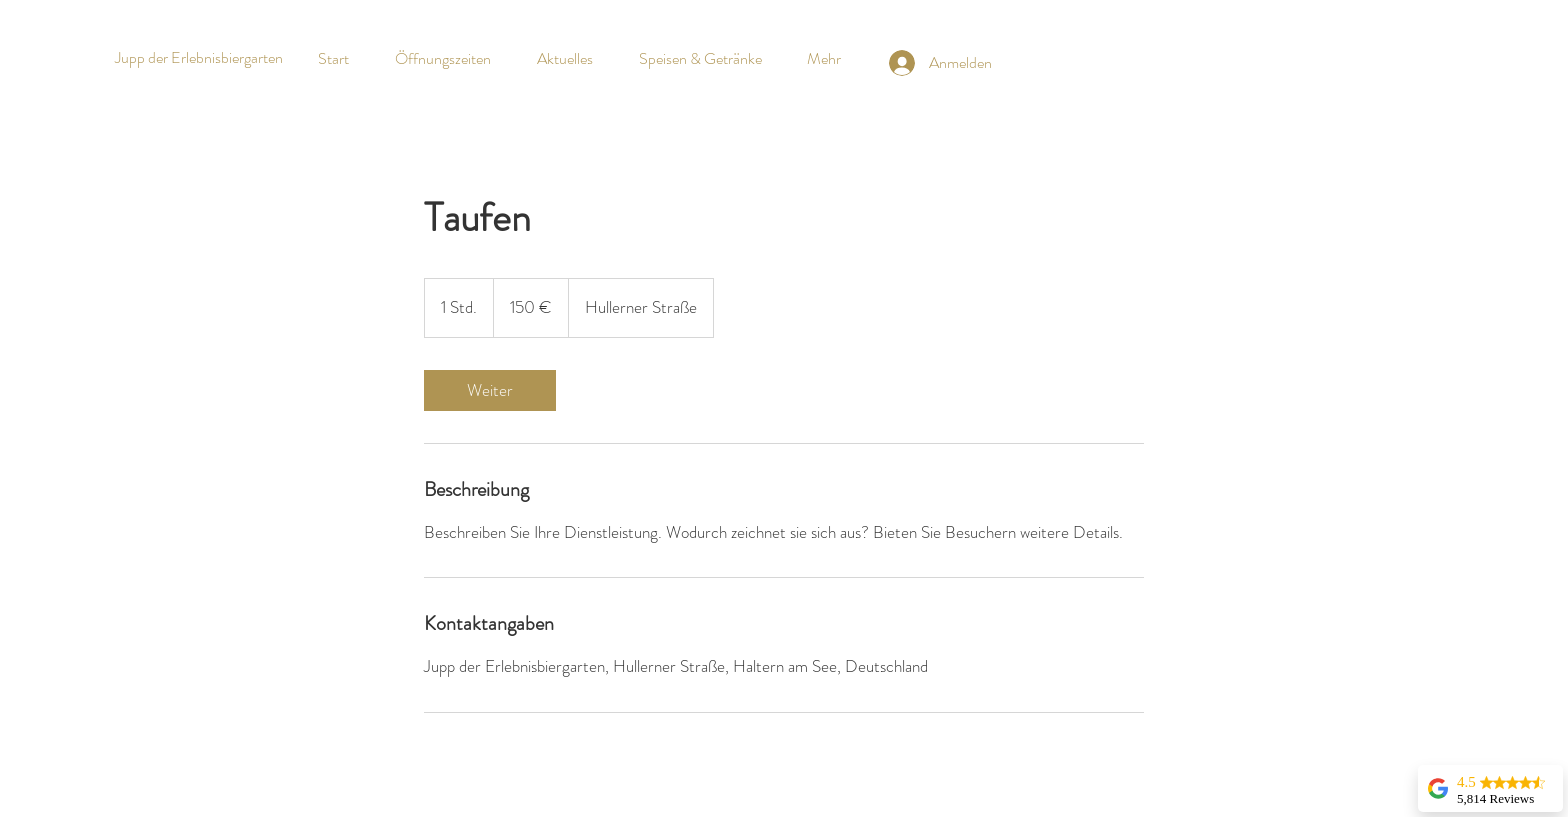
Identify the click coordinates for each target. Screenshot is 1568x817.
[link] (490, 390)
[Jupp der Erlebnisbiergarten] (198, 58)
